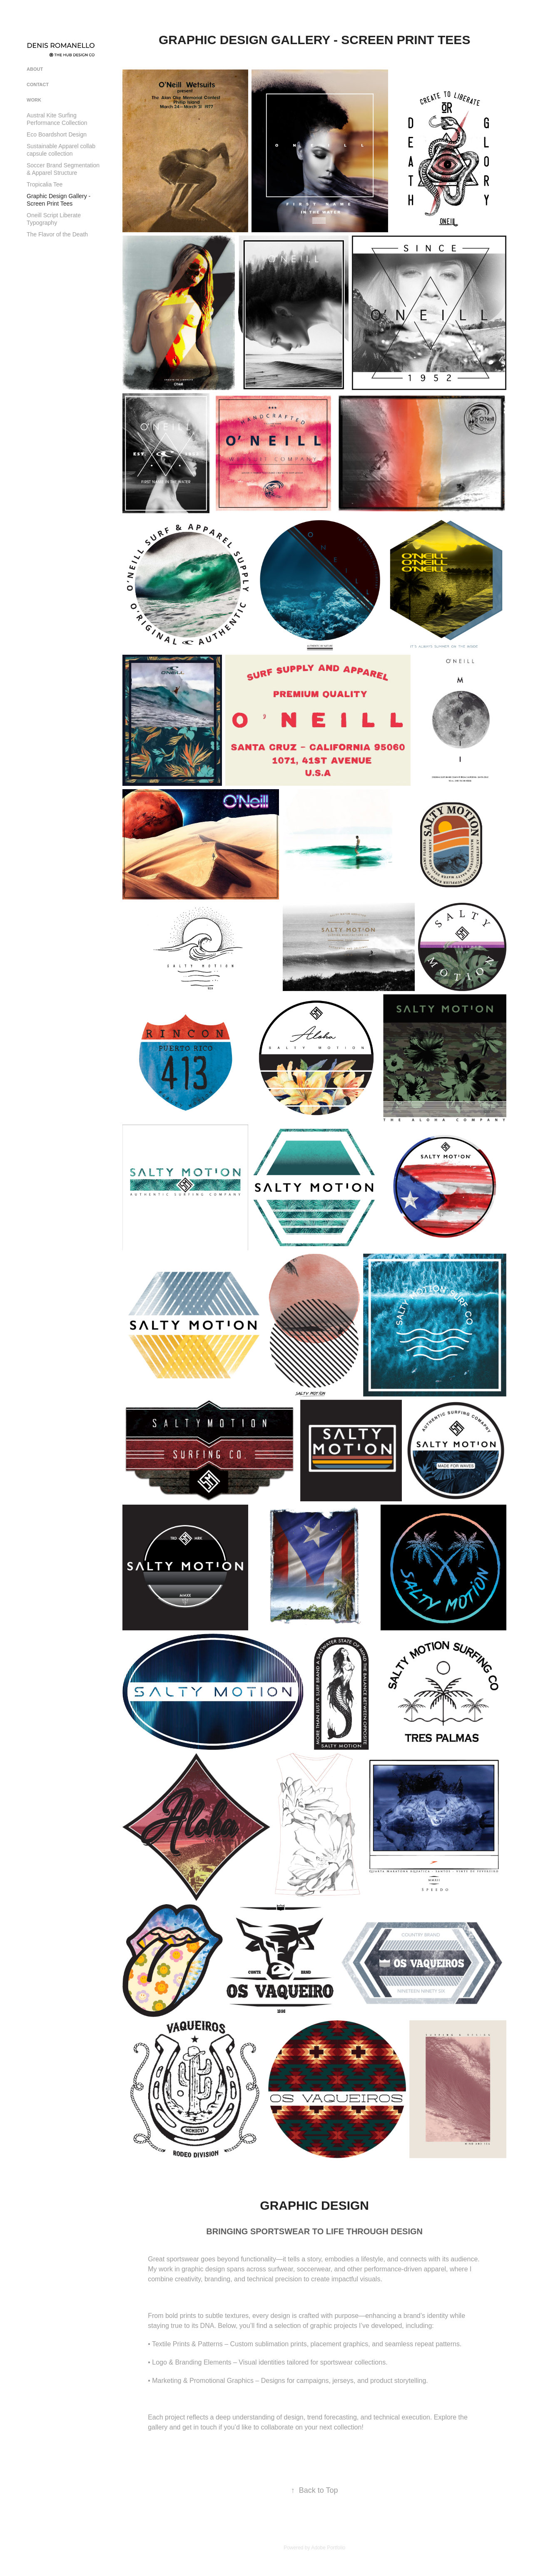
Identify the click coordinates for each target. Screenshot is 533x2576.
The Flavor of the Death (57, 234)
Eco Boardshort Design (57, 134)
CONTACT (38, 84)
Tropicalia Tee (44, 184)
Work (34, 99)
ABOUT (35, 69)
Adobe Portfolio (328, 2548)
